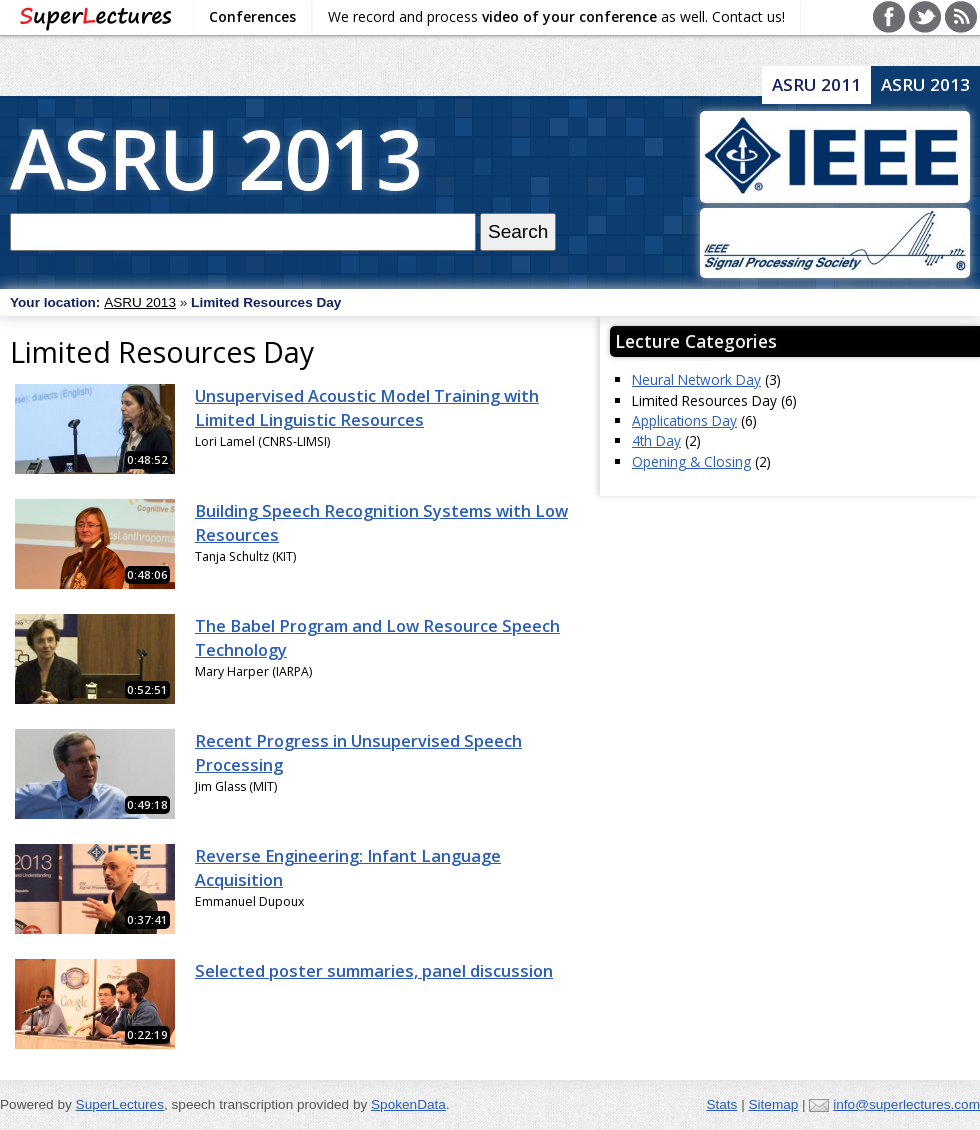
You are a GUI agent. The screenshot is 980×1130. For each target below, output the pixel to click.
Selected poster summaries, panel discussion (374, 971)
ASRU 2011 (816, 84)
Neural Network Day (696, 379)
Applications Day (684, 420)
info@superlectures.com (906, 1104)
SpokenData (408, 1104)
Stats (721, 1104)
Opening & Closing (691, 461)
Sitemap (773, 1104)
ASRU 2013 (216, 157)
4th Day (656, 440)
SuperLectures (120, 1104)
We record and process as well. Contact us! (556, 16)
